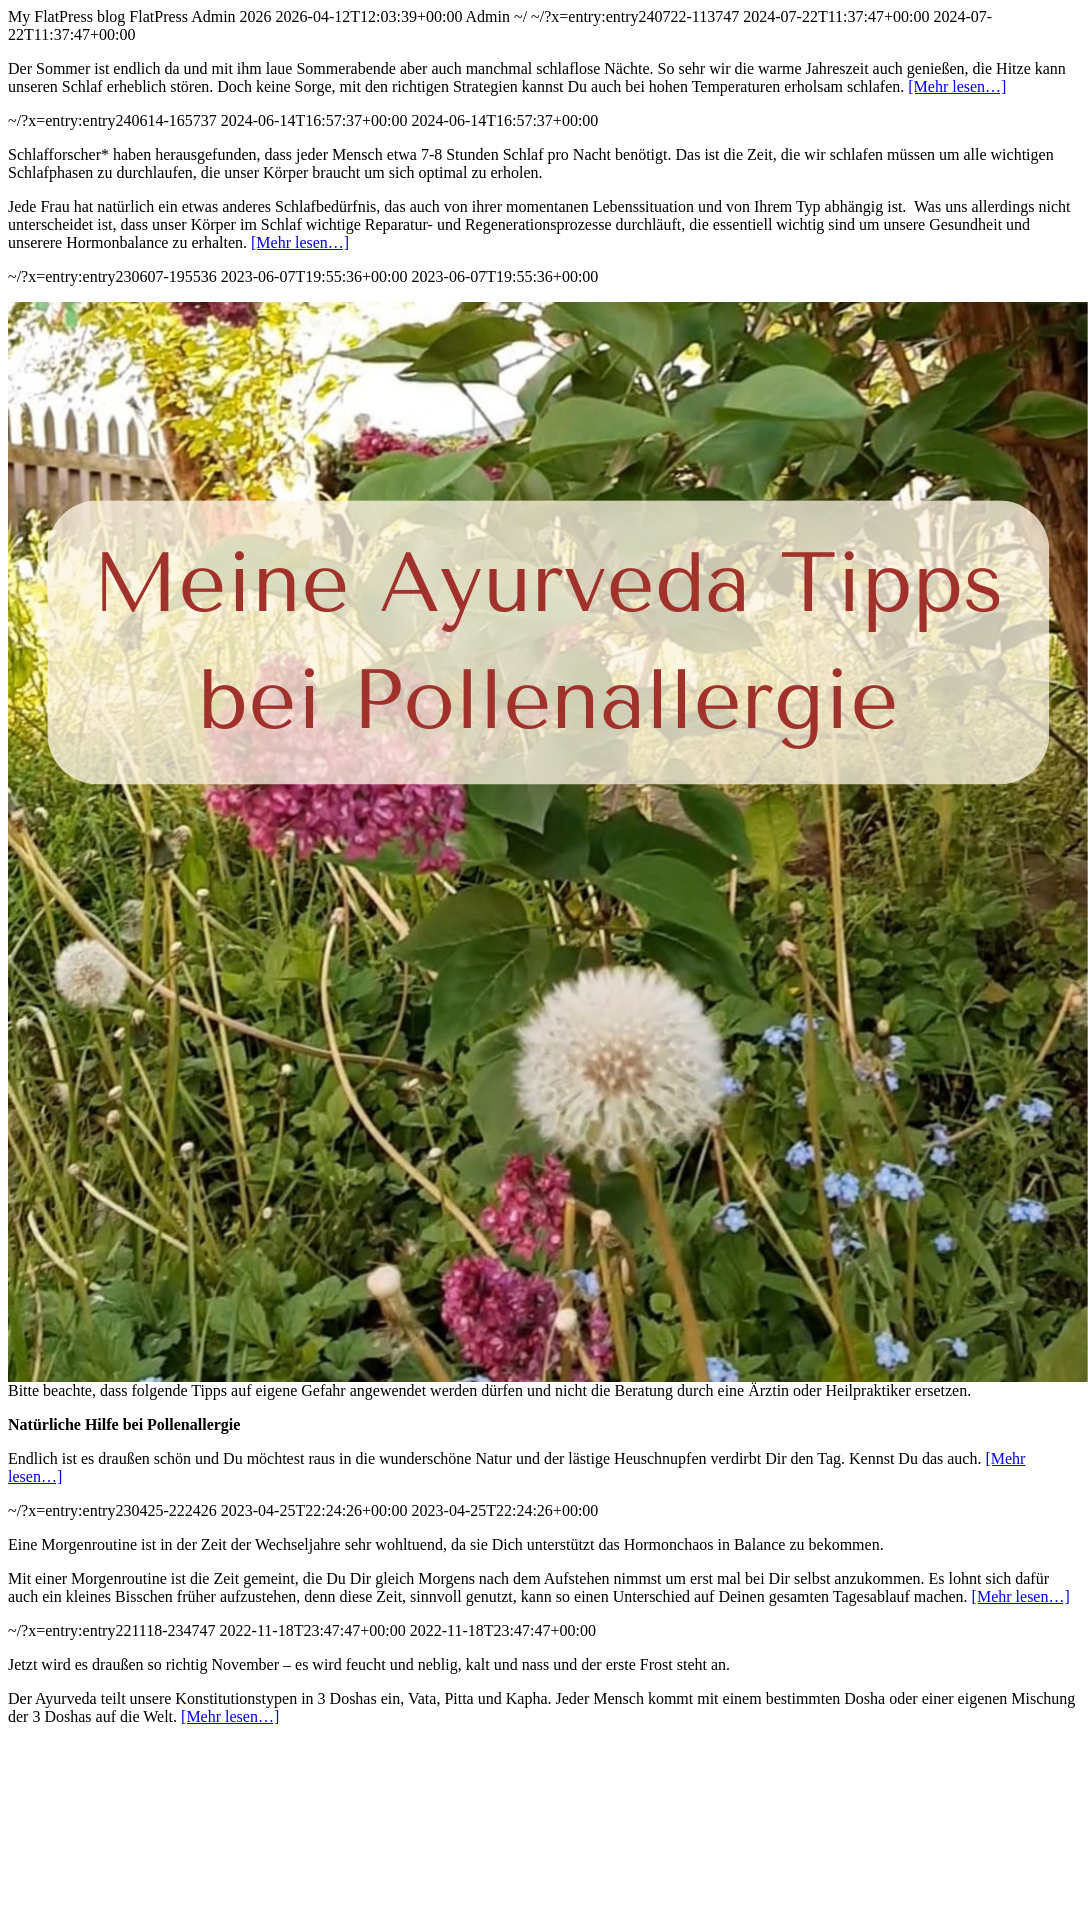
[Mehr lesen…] (957, 86)
